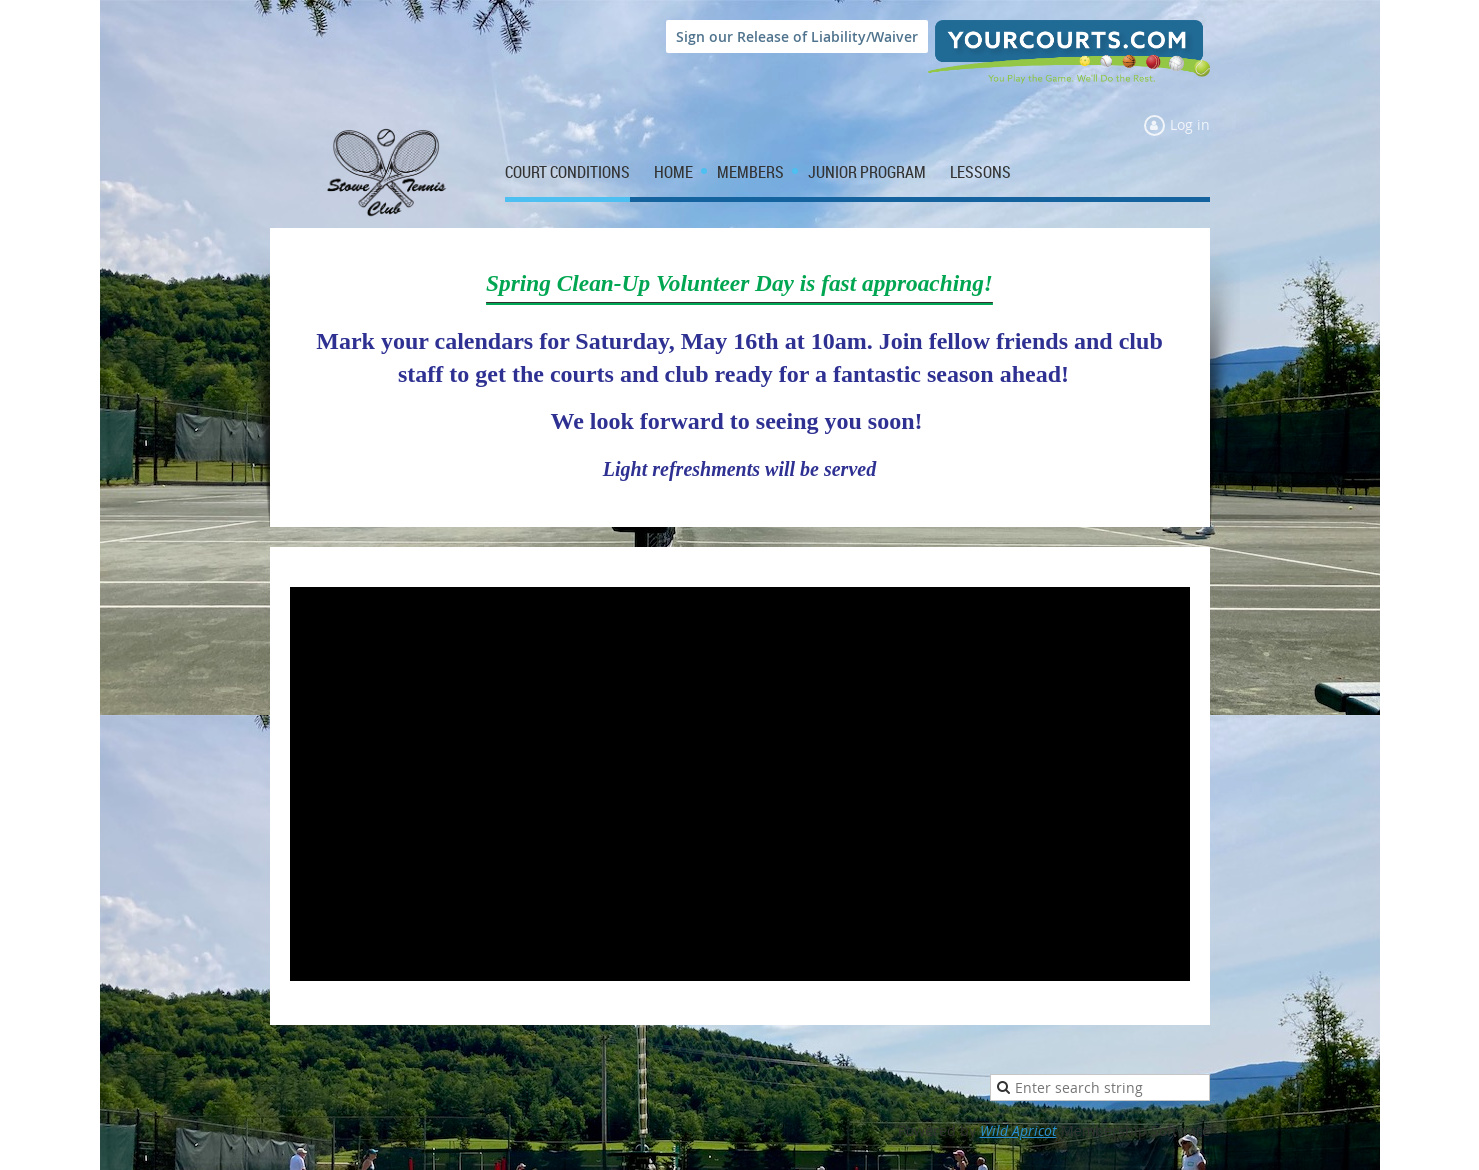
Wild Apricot (1018, 1130)
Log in (1190, 124)
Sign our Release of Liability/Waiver (797, 36)
